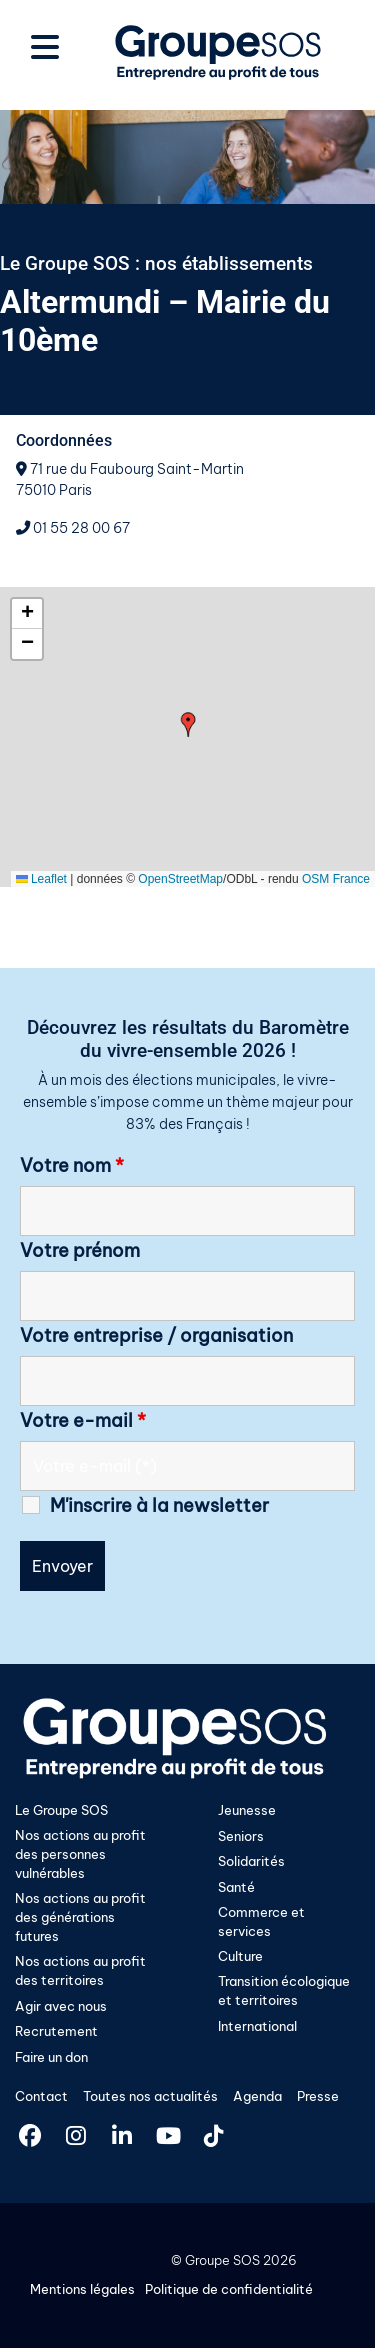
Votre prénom (80, 1251)
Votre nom (72, 1166)
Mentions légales (82, 2289)
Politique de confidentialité (229, 2289)
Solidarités (251, 1861)
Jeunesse (247, 1810)
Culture (240, 1956)
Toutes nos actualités (150, 2096)
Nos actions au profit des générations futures (80, 1917)
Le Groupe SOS (61, 1810)
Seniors (241, 1836)
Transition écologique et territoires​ (284, 1990)
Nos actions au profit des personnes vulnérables (80, 1854)
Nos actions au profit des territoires (80, 1970)
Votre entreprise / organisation (156, 1336)
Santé (236, 1887)
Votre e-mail (83, 1421)
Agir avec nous (61, 2006)
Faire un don (51, 2057)
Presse (318, 2096)
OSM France (336, 879)
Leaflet (41, 879)
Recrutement (56, 2031)
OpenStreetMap (180, 879)
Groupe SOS (222, 2260)
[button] (188, 724)
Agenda (257, 2096)
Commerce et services (261, 1921)
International (257, 2026)
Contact (41, 2096)
